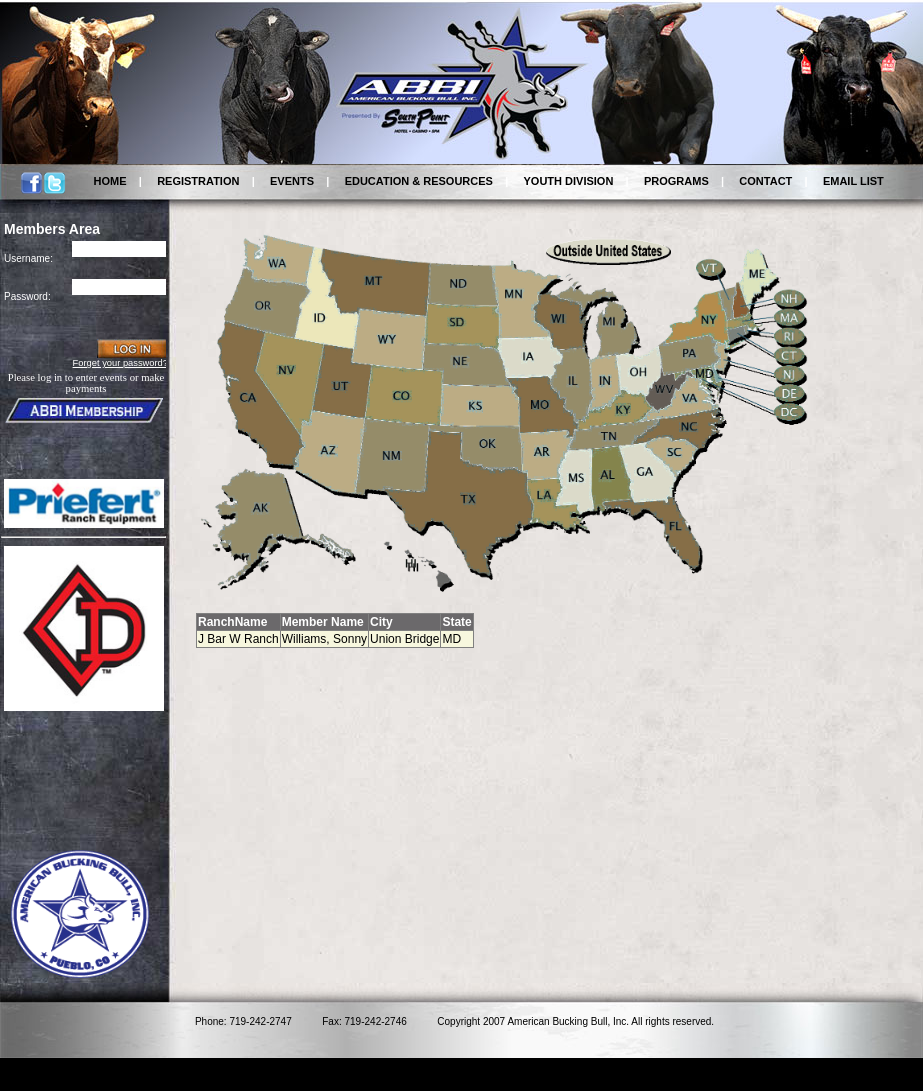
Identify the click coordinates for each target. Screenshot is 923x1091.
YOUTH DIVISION (569, 181)
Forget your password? (120, 363)
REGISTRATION (198, 181)
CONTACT (765, 181)
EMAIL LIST (853, 181)
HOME (110, 181)
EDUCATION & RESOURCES (419, 181)
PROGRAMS (676, 181)
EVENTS (292, 181)
